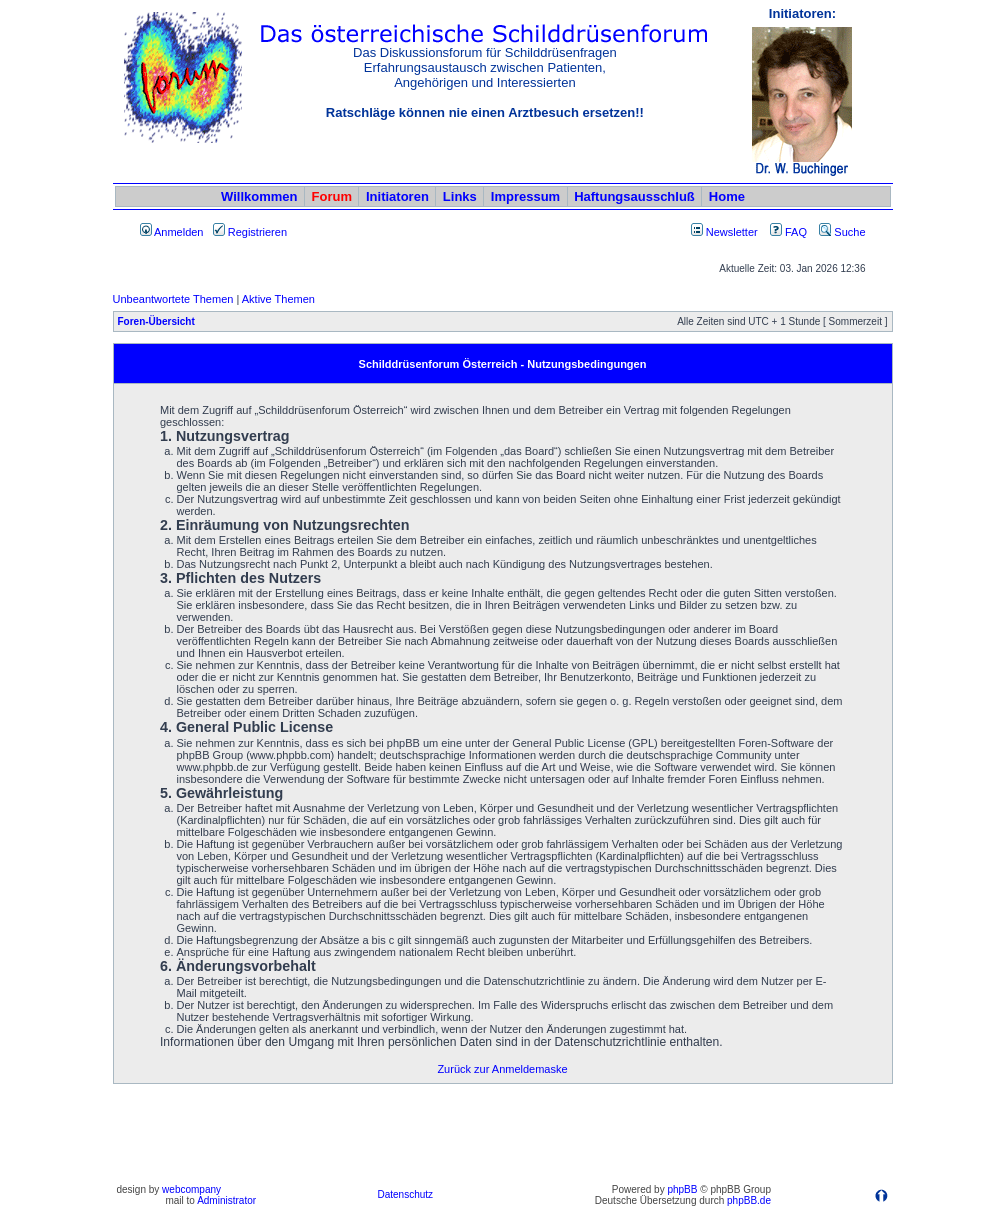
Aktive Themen (278, 299)
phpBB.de (749, 1200)
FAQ (788, 232)
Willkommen (259, 196)
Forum (332, 196)
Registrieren (250, 232)
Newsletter (732, 232)
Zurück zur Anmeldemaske (502, 1069)
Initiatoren (397, 196)
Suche (842, 232)
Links (460, 196)
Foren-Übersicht (156, 321)
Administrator (226, 1200)
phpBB (682, 1189)
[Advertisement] (503, 1133)
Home (727, 196)
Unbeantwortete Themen (173, 299)
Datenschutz (405, 1194)
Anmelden (172, 232)
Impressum (525, 196)
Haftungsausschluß (634, 196)
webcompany (191, 1189)
